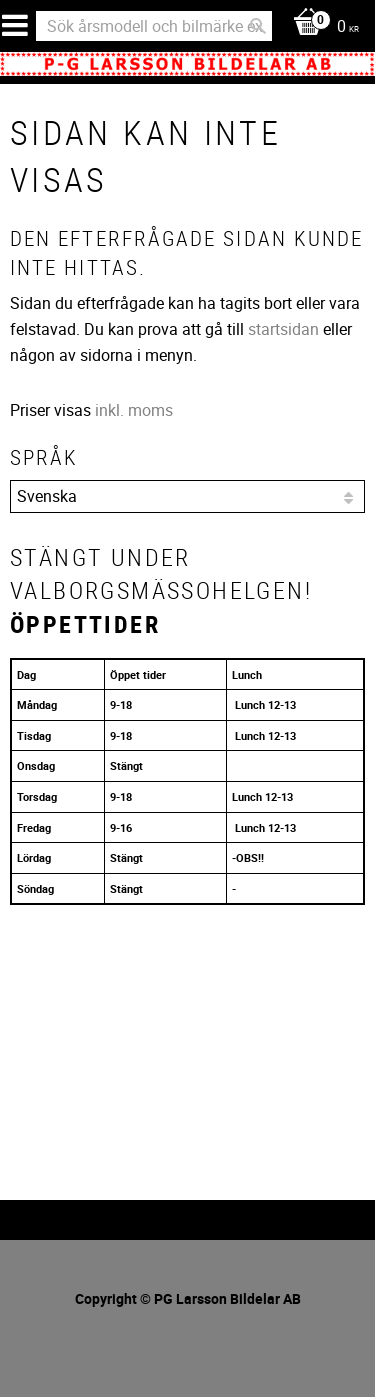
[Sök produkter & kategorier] (154, 26)
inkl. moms (134, 410)
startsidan (283, 329)
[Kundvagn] (321, 27)
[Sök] (258, 26)
